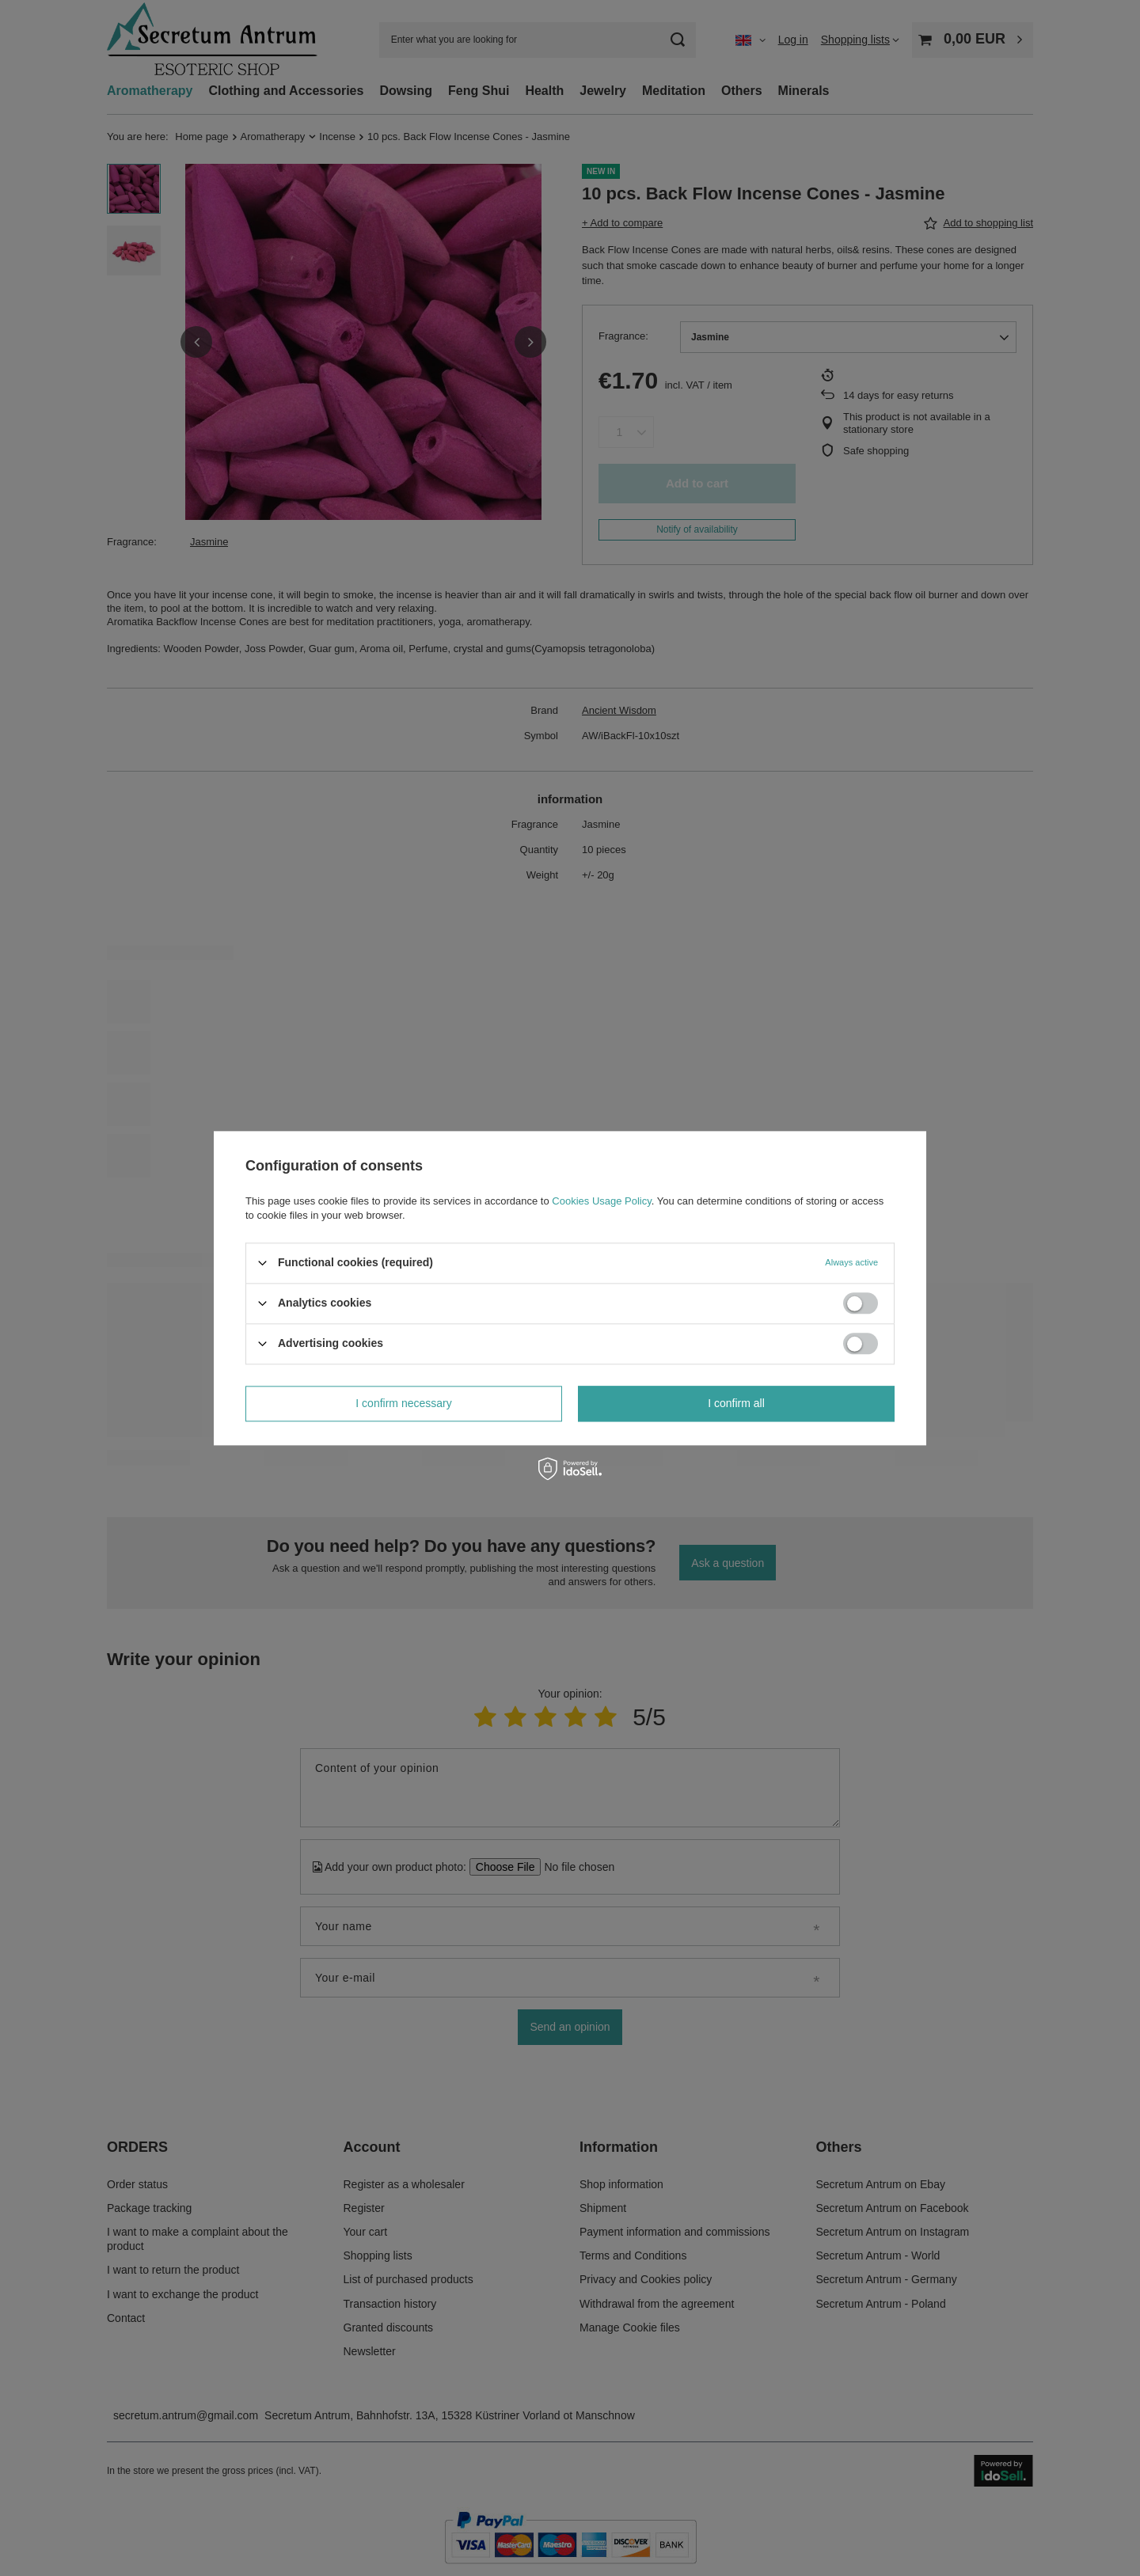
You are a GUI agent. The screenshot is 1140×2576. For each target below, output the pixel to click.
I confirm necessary (403, 1403)
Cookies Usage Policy (601, 1201)
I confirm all (736, 1403)
